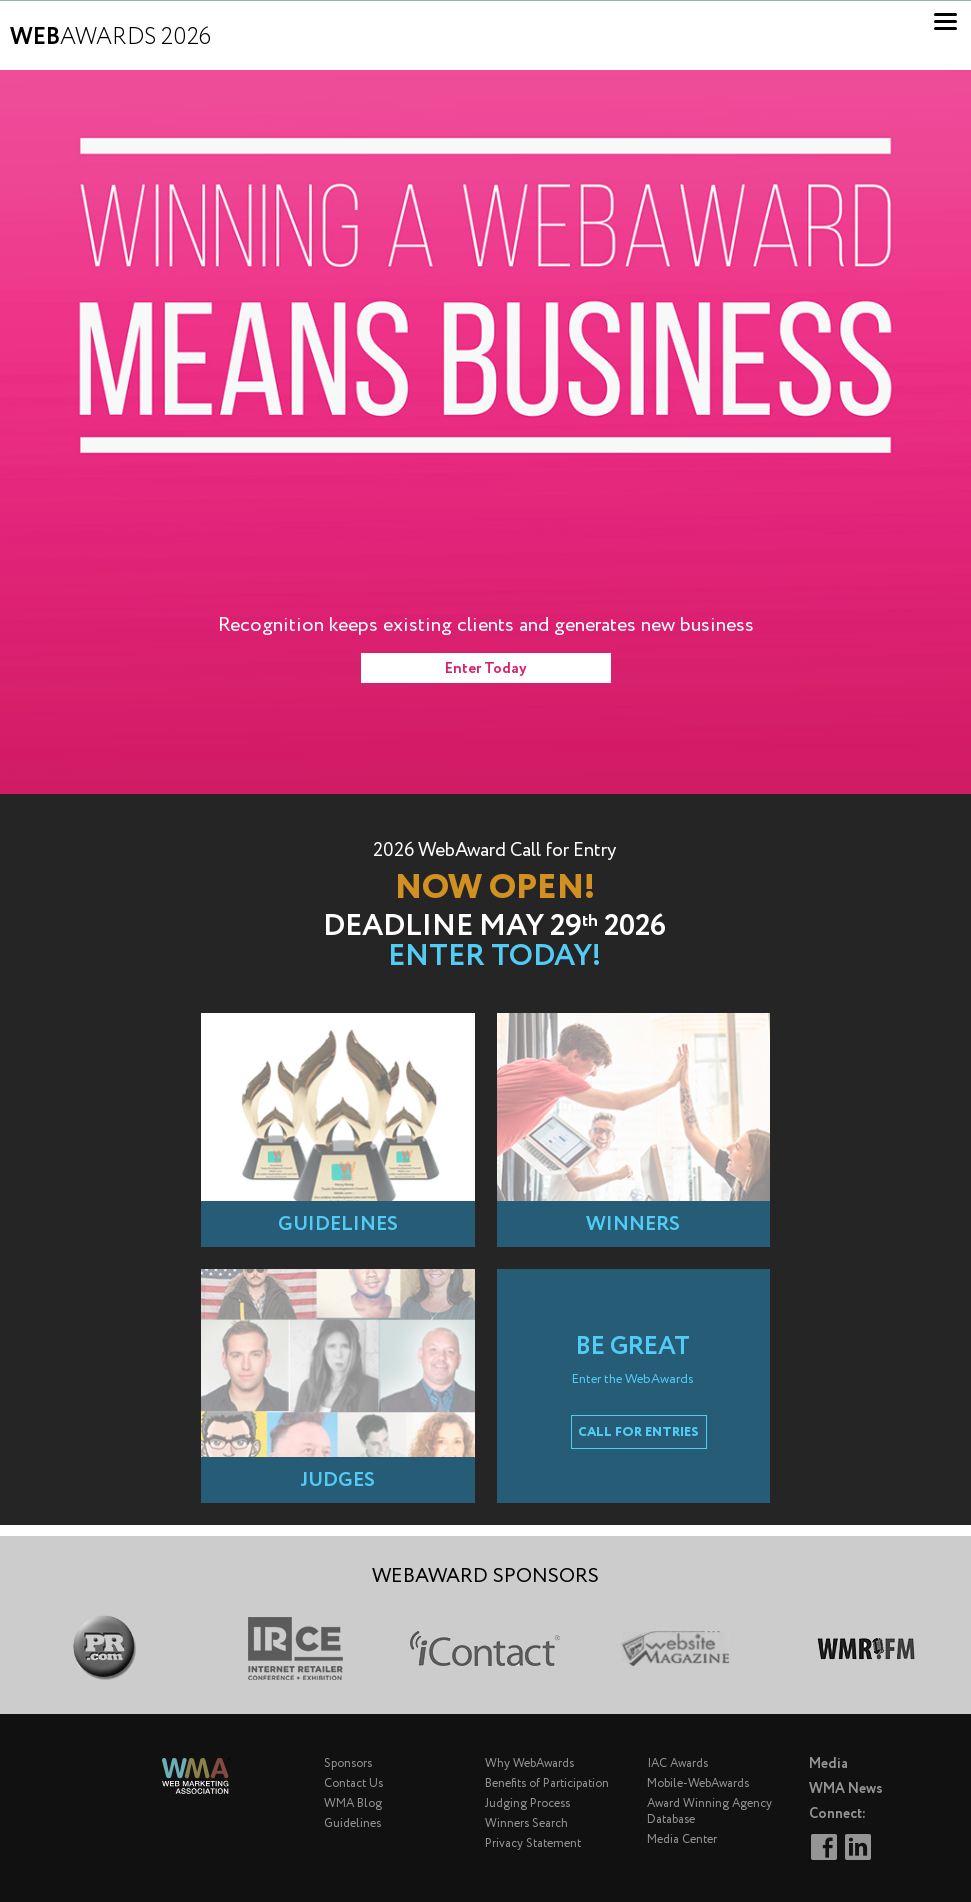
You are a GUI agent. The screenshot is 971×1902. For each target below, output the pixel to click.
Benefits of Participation (547, 1783)
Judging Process (527, 1803)
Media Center (682, 1839)
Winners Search (526, 1823)
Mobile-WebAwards (698, 1783)
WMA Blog (353, 1803)
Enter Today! (494, 956)
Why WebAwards (529, 1763)
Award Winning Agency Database (709, 1811)
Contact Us (353, 1783)
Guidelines (352, 1823)
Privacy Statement (533, 1843)
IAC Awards (677, 1763)
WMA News (846, 1789)
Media (828, 1764)
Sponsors (348, 1763)
